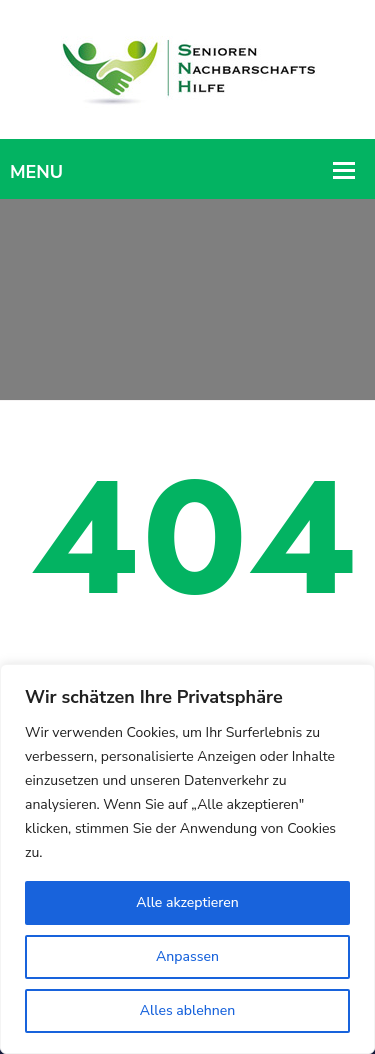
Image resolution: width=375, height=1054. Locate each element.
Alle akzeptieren (187, 902)
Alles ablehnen (187, 1010)
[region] (187, 859)
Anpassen (187, 956)
